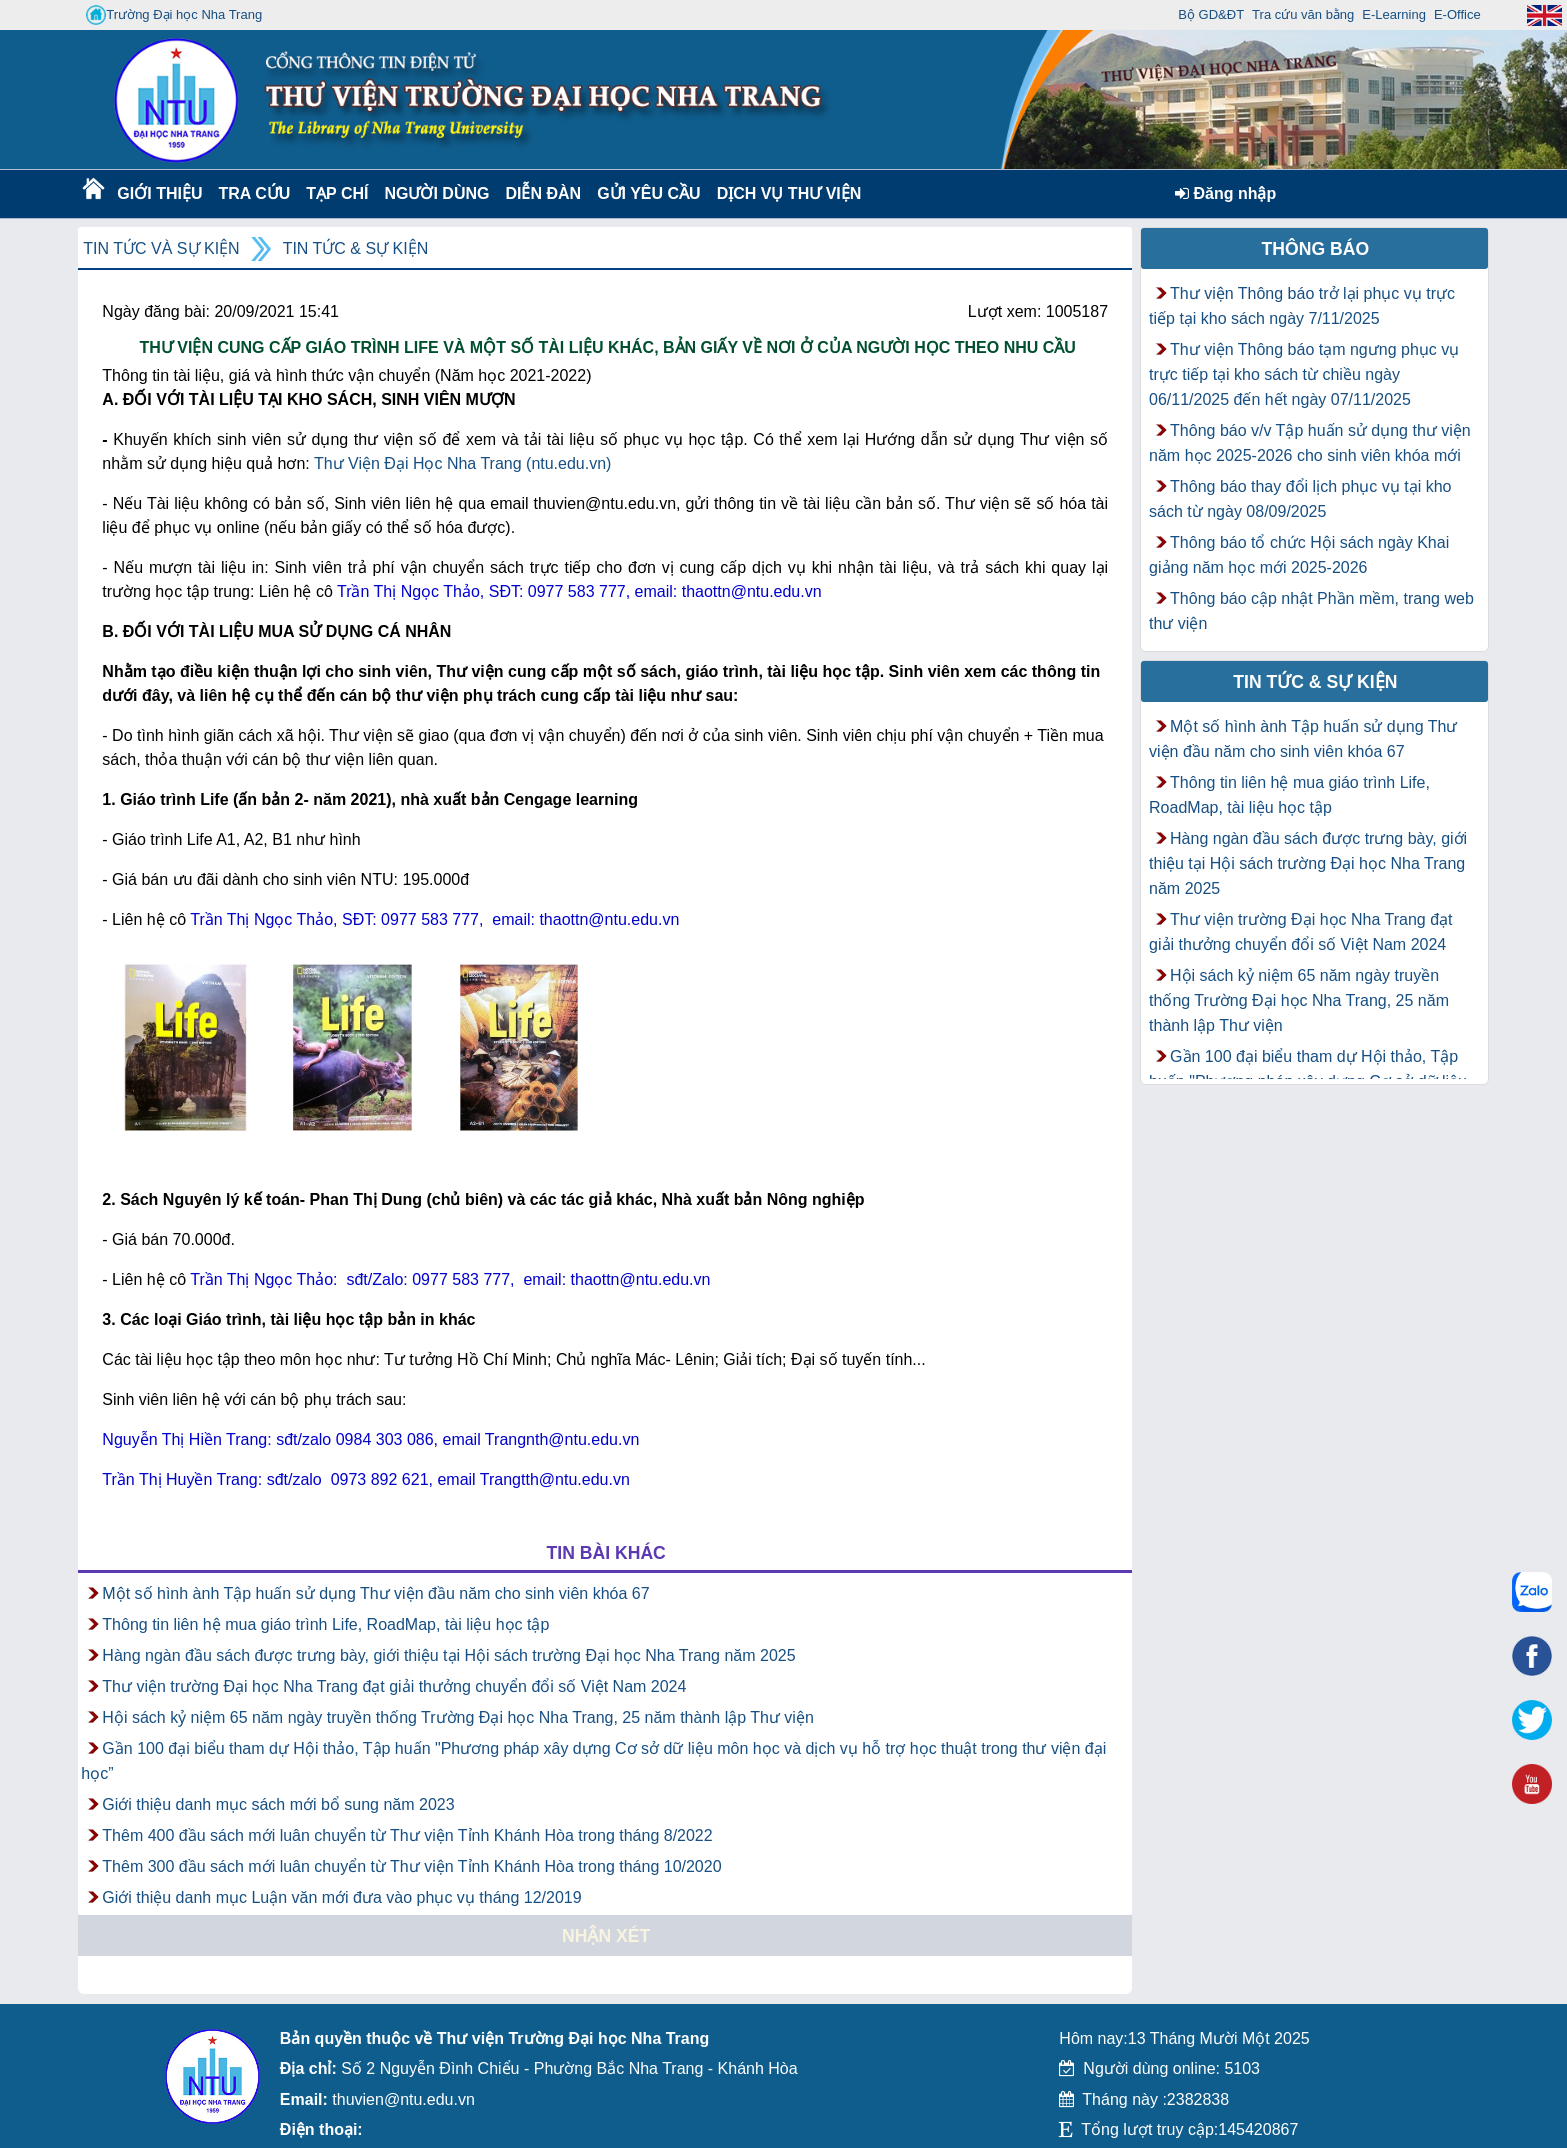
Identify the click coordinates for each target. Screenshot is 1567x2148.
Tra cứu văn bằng (1303, 14)
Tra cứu (253, 193)
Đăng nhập (1225, 193)
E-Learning (1394, 14)
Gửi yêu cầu (649, 193)
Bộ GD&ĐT (1211, 14)
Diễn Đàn (543, 193)
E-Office (1457, 14)
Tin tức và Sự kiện (161, 248)
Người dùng (434, 193)
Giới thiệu (158, 193)
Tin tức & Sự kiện (356, 248)
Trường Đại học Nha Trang (174, 15)
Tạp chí (337, 193)
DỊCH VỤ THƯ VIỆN (785, 193)
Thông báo (1316, 249)
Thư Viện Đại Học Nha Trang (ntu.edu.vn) (463, 463)
